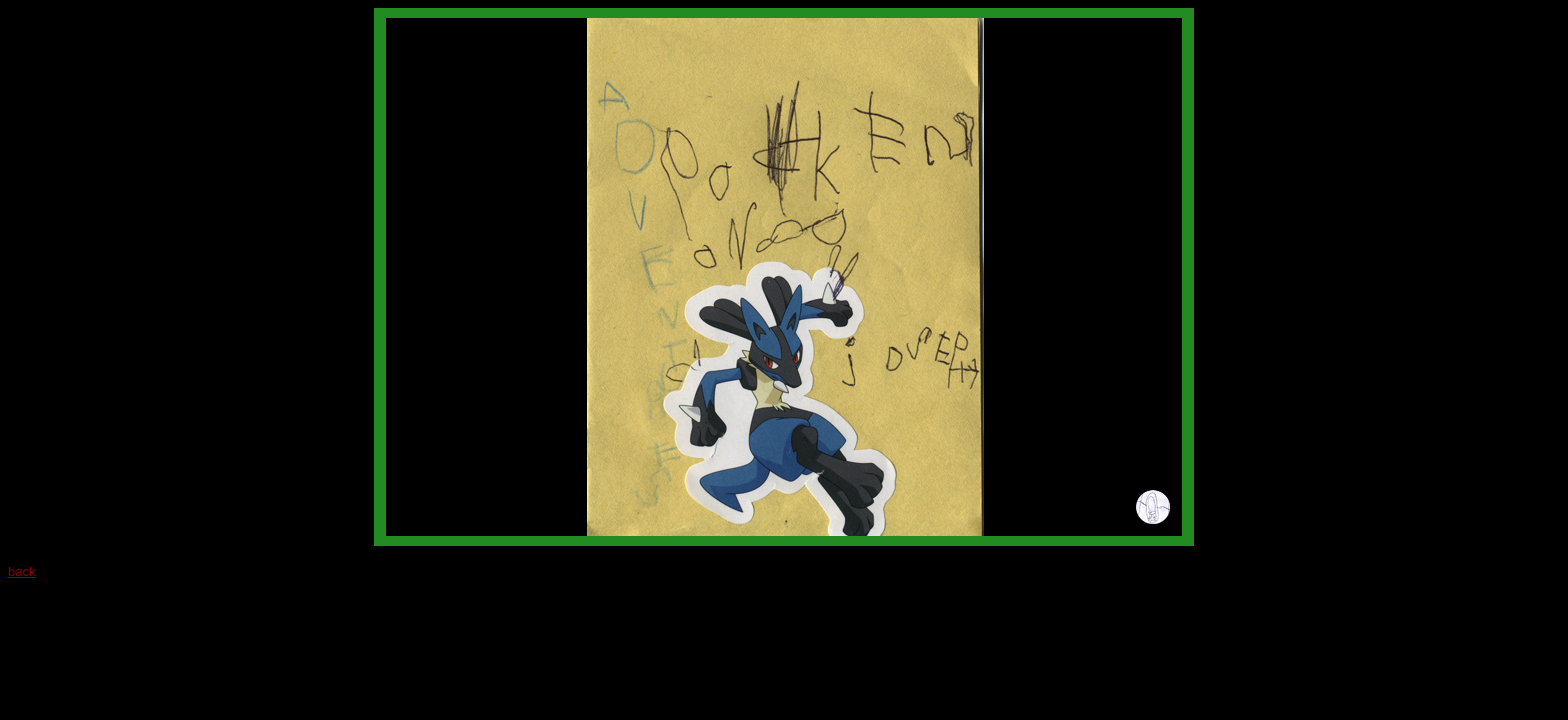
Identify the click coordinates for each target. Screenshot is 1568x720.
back (21, 571)
